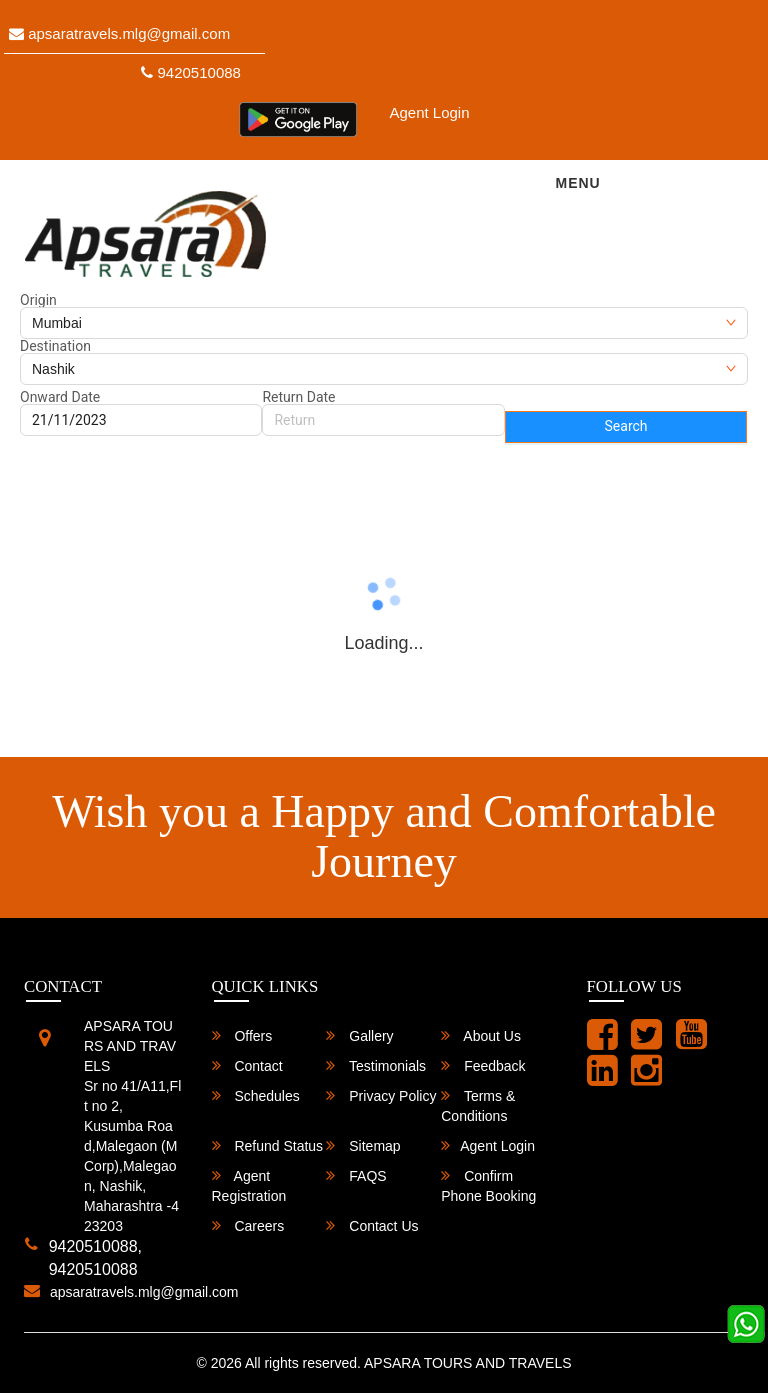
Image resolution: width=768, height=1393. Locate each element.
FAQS (356, 1175)
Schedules (256, 1095)
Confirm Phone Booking (488, 1185)
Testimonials (376, 1065)
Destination (55, 346)
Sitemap (363, 1145)
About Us (481, 1035)
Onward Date (60, 397)
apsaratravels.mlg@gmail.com (119, 33)
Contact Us (372, 1225)
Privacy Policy (381, 1095)
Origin (38, 300)
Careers (248, 1225)
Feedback (483, 1065)
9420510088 (190, 72)
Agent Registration (249, 1185)
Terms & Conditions (478, 1105)
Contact (247, 1065)
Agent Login (429, 112)
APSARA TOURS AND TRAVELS (467, 1363)
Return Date (298, 397)
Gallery (359, 1035)
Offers (242, 1035)
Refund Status (268, 1145)
